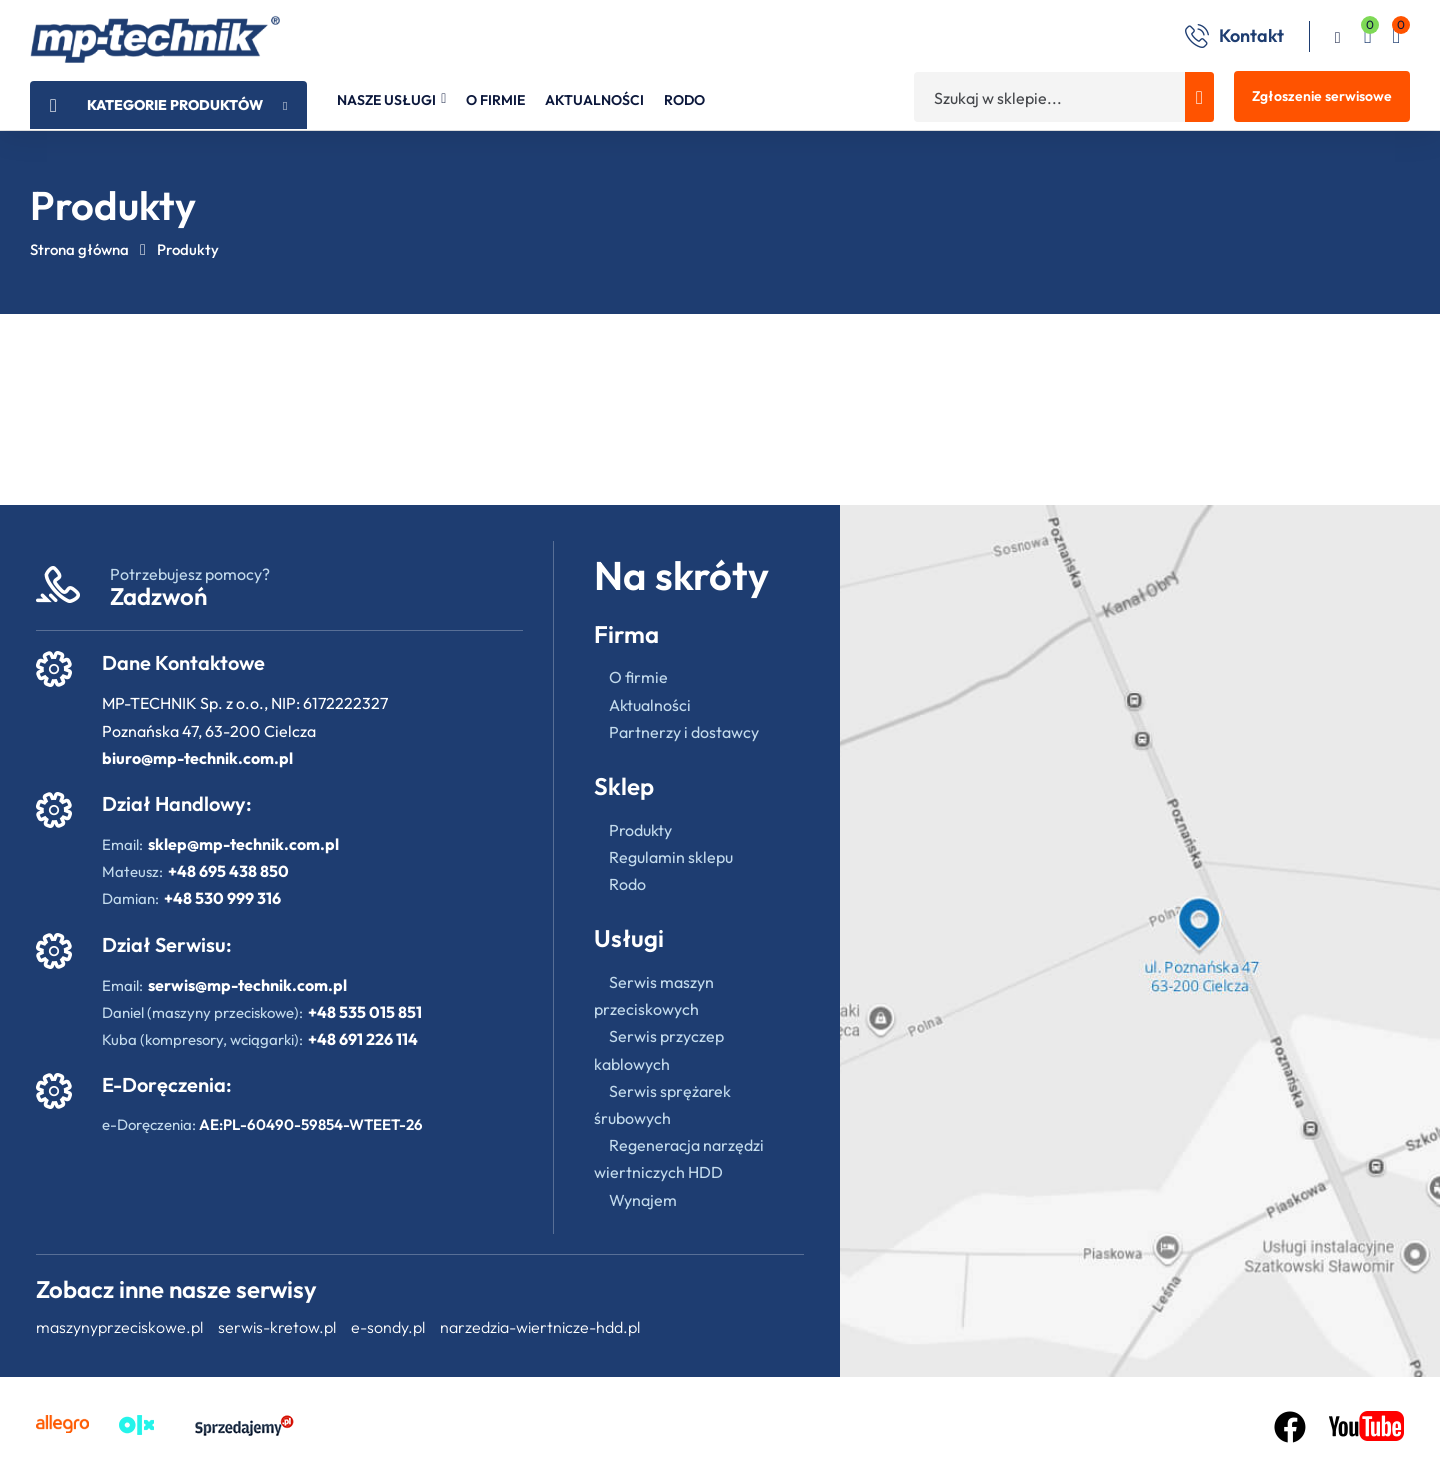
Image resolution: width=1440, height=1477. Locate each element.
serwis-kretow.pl (277, 1327)
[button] (1396, 38)
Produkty (640, 830)
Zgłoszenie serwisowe (1322, 96)
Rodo (627, 884)
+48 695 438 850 (228, 871)
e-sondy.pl (388, 1327)
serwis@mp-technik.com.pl (247, 985)
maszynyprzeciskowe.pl (119, 1327)
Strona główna (79, 249)
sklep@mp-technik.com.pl (243, 844)
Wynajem (643, 1200)
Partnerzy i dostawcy (684, 732)
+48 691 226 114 (363, 1039)
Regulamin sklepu (671, 857)
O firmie (638, 677)
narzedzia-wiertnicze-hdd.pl (540, 1327)
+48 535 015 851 (365, 1012)
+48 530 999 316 (222, 898)
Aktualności (650, 705)
